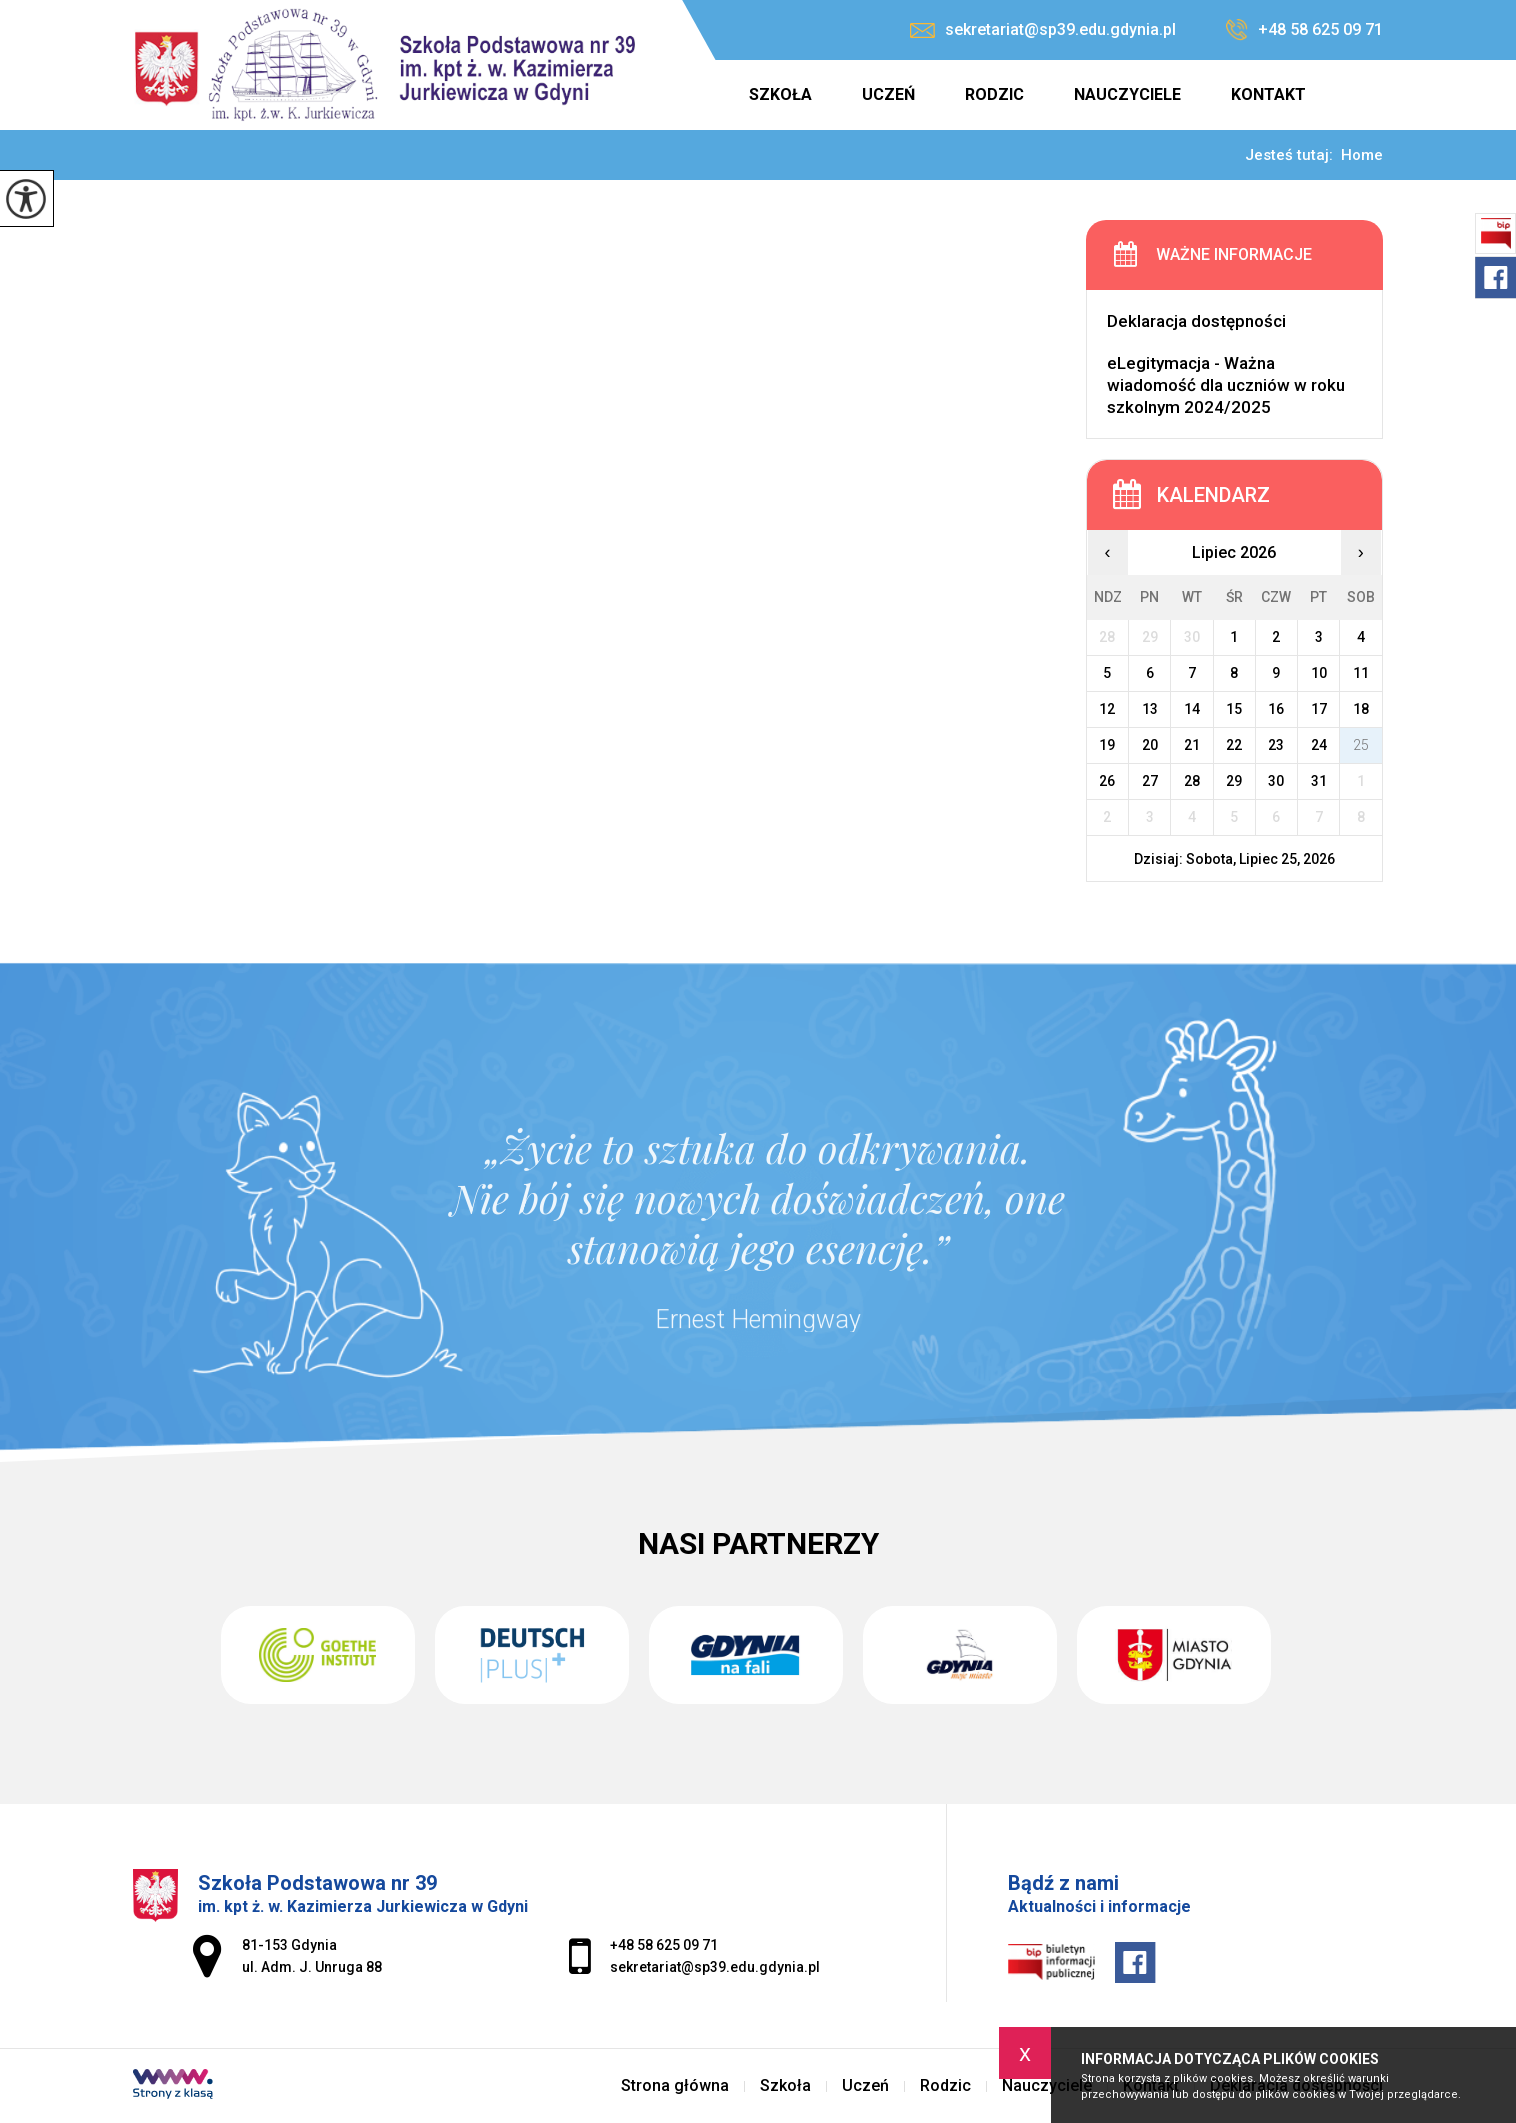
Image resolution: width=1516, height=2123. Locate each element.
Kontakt (1268, 94)
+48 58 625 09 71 (1304, 30)
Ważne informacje (1234, 254)
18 (1361, 709)
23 (1276, 745)
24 (1319, 745)
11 (1361, 673)
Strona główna (698, 95)
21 (1192, 745)
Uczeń (888, 94)
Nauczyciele (1127, 94)
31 (1319, 781)
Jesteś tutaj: (1293, 155)
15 (1234, 709)
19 (1107, 745)
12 (1107, 709)
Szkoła (780, 94)
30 (1276, 781)
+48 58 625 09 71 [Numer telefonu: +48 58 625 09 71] (664, 1945)
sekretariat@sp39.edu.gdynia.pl (1043, 29)
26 (1107, 781)
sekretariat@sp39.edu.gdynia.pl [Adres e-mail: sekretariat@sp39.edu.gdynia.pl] (715, 1967)
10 (1319, 673)
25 (1361, 745)
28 (1192, 781)
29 (1234, 781)
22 (1234, 745)
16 (1276, 709)
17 (1319, 709)
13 (1150, 709)
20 (1150, 745)
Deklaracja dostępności (1196, 321)
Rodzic (994, 94)
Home (1362, 155)
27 (1150, 781)
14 (1192, 709)
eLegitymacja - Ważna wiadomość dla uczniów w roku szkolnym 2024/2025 (1226, 385)
